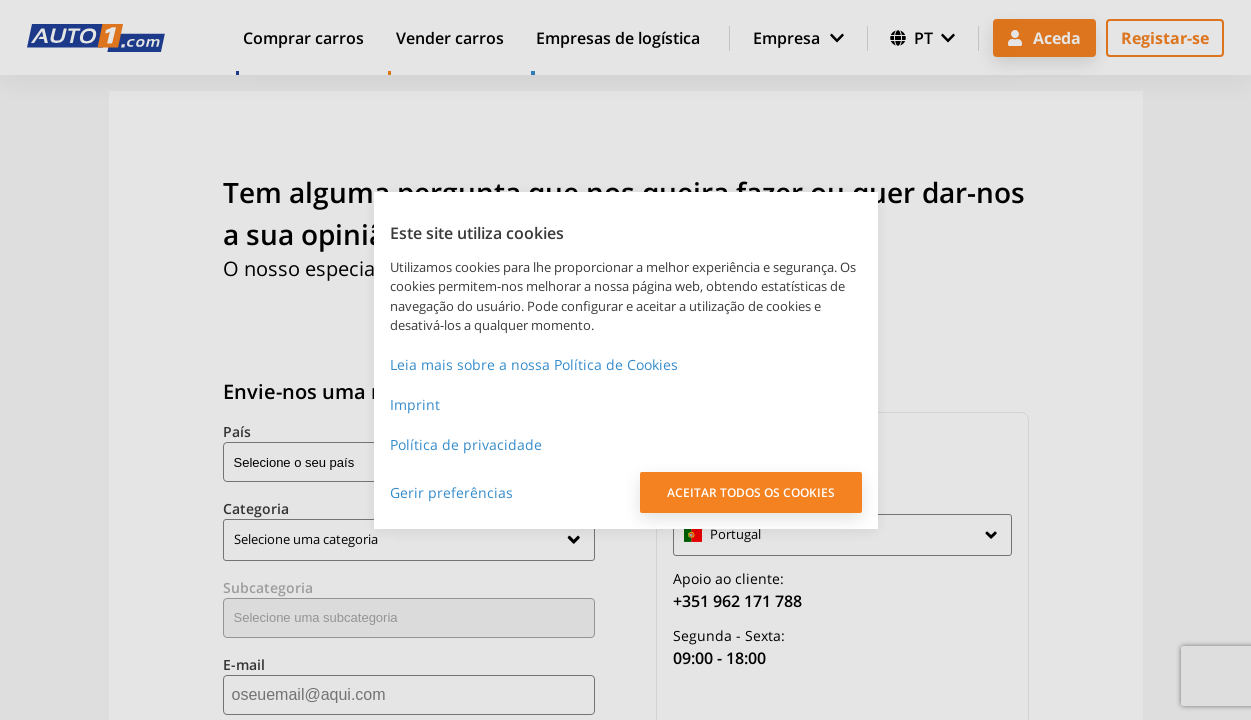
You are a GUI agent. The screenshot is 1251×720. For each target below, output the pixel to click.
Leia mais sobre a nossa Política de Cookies (534, 364)
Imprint (415, 404)
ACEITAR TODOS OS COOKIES (751, 492)
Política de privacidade (466, 444)
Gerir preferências (451, 492)
